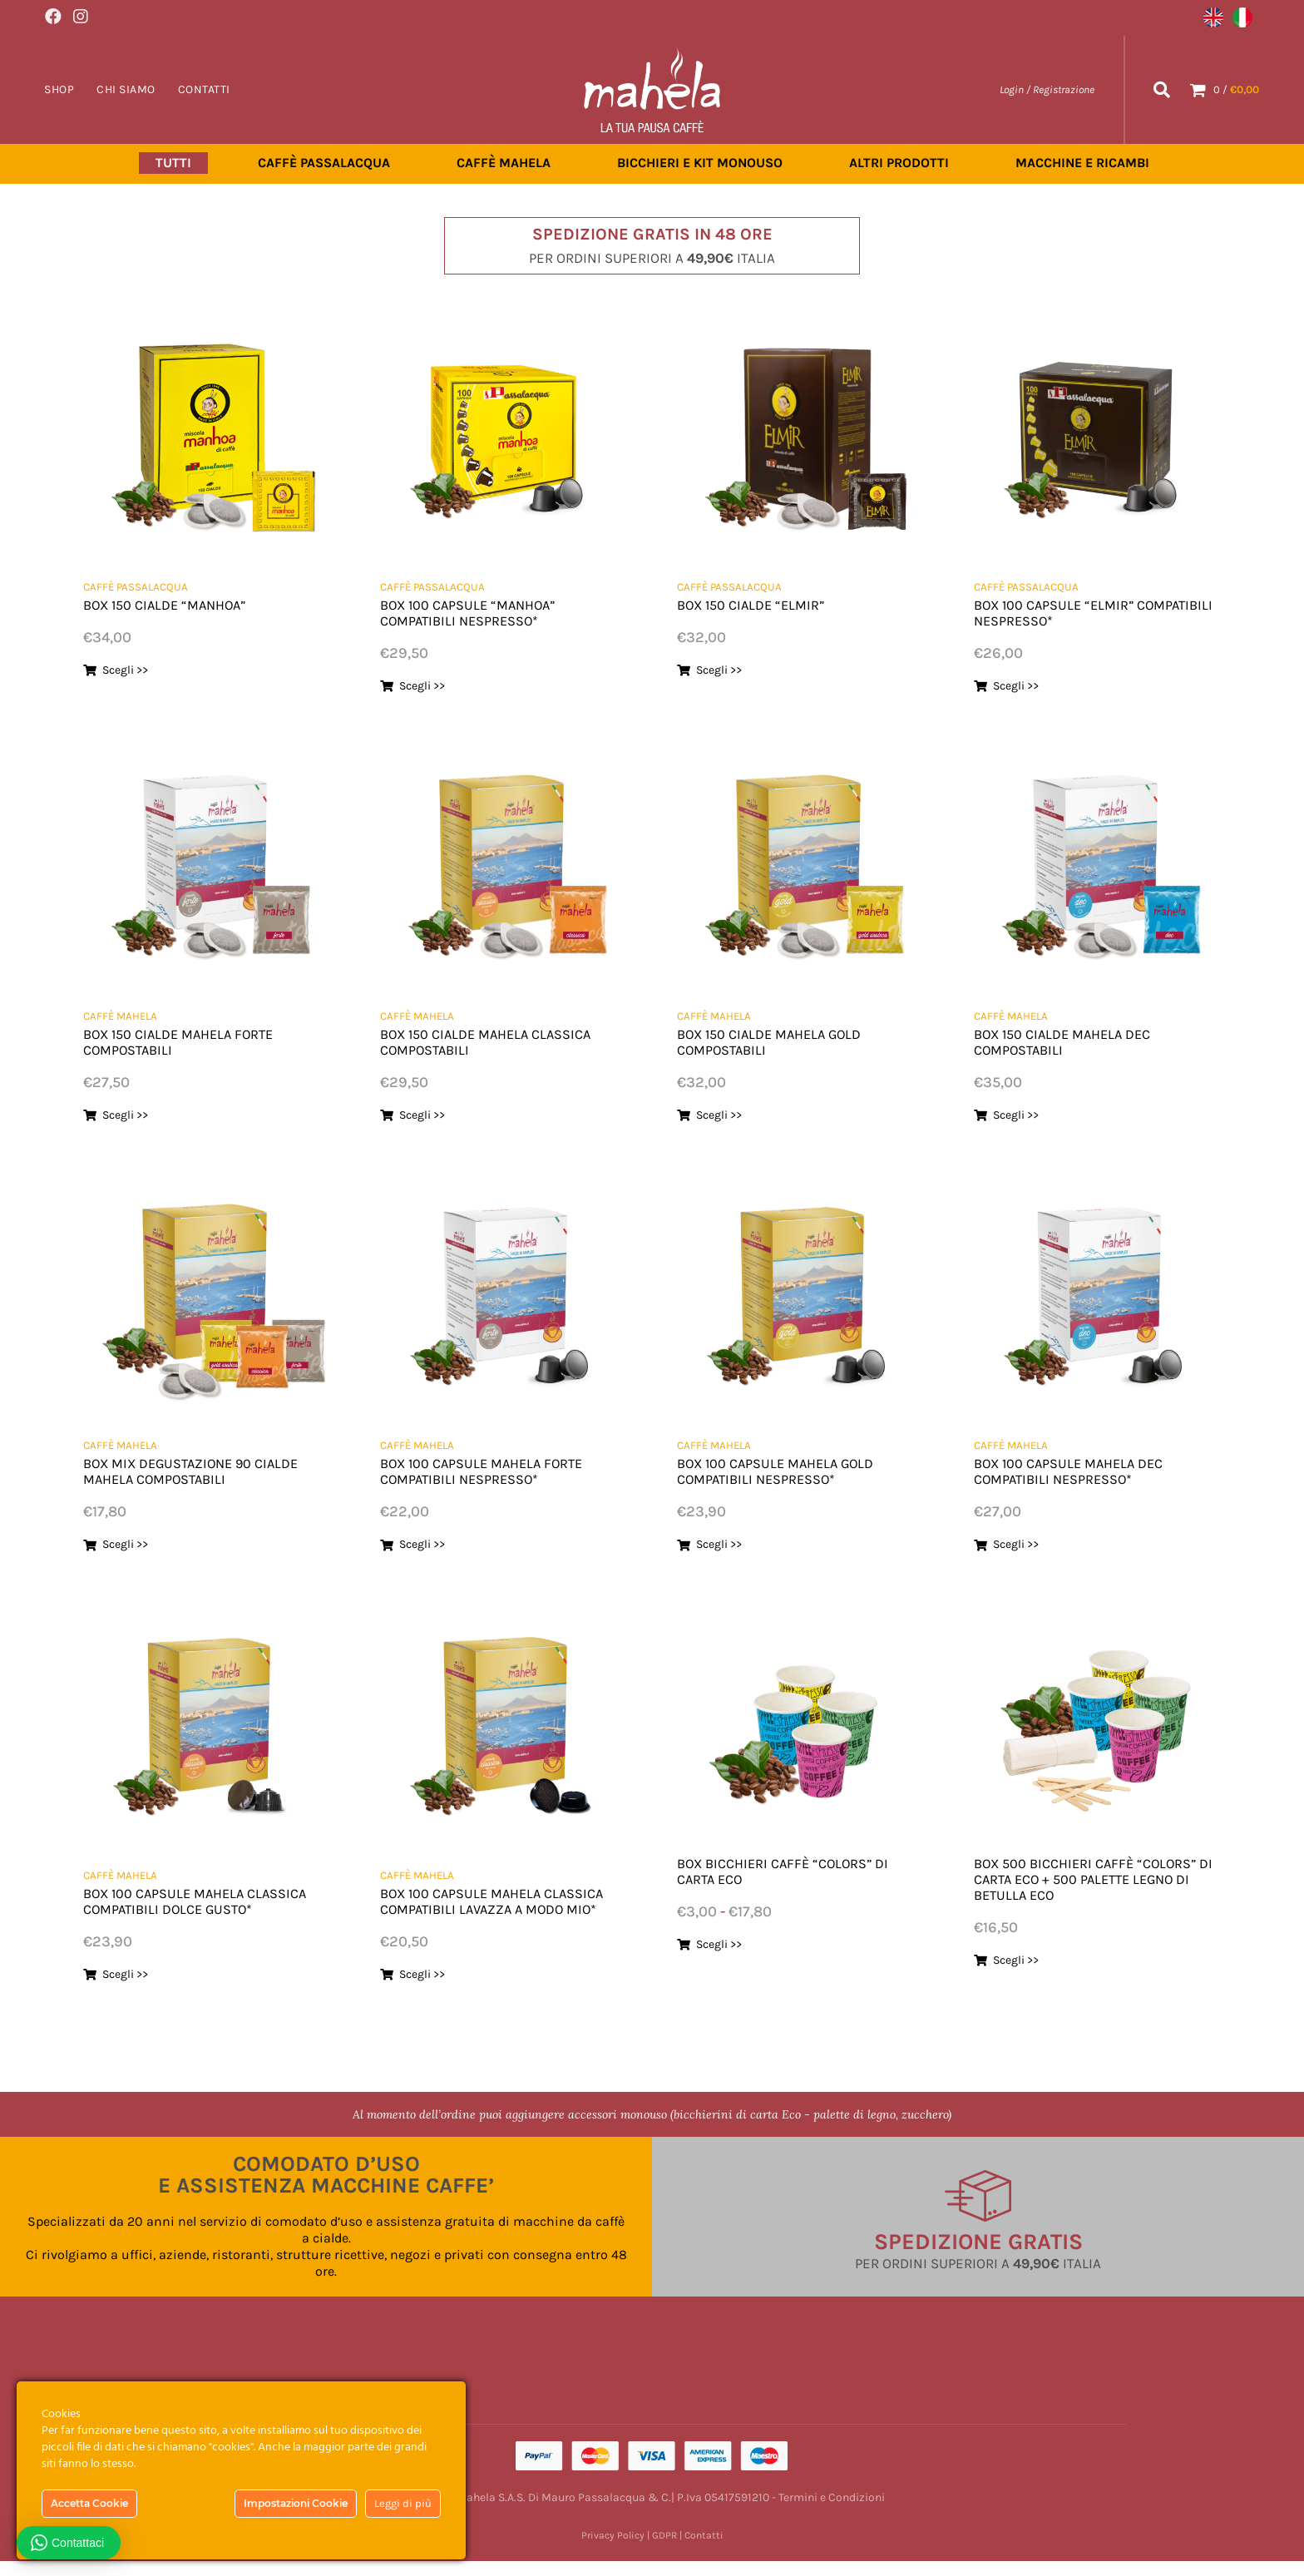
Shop (59, 89)
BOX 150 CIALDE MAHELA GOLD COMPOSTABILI (786, 1041)
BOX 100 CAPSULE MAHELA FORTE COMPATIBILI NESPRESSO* (499, 1470)
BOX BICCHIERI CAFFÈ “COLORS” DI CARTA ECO (791, 1870)
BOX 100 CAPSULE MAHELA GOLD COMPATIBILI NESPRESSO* (792, 1470)
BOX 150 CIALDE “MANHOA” (179, 604)
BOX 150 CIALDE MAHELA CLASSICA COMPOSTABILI (468, 1041)
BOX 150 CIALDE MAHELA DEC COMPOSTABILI (1078, 1041)
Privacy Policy (613, 2550)
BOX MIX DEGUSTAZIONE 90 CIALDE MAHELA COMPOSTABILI (194, 1470)
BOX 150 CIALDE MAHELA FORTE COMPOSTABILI (196, 1041)
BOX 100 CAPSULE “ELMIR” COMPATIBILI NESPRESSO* (1067, 612)
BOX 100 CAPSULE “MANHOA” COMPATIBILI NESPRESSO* (483, 612)
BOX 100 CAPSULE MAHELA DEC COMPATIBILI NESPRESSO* (1085, 1470)
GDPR (664, 2550)
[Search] (1161, 89)
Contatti (204, 89)
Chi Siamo (126, 89)
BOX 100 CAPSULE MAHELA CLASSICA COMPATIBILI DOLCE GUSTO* (189, 1908)
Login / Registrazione (1047, 88)
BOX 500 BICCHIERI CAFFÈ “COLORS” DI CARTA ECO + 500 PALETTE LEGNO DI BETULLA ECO (1088, 1878)
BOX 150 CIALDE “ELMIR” (764, 604)
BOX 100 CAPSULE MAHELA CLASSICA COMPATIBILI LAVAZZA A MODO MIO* (499, 1908)
